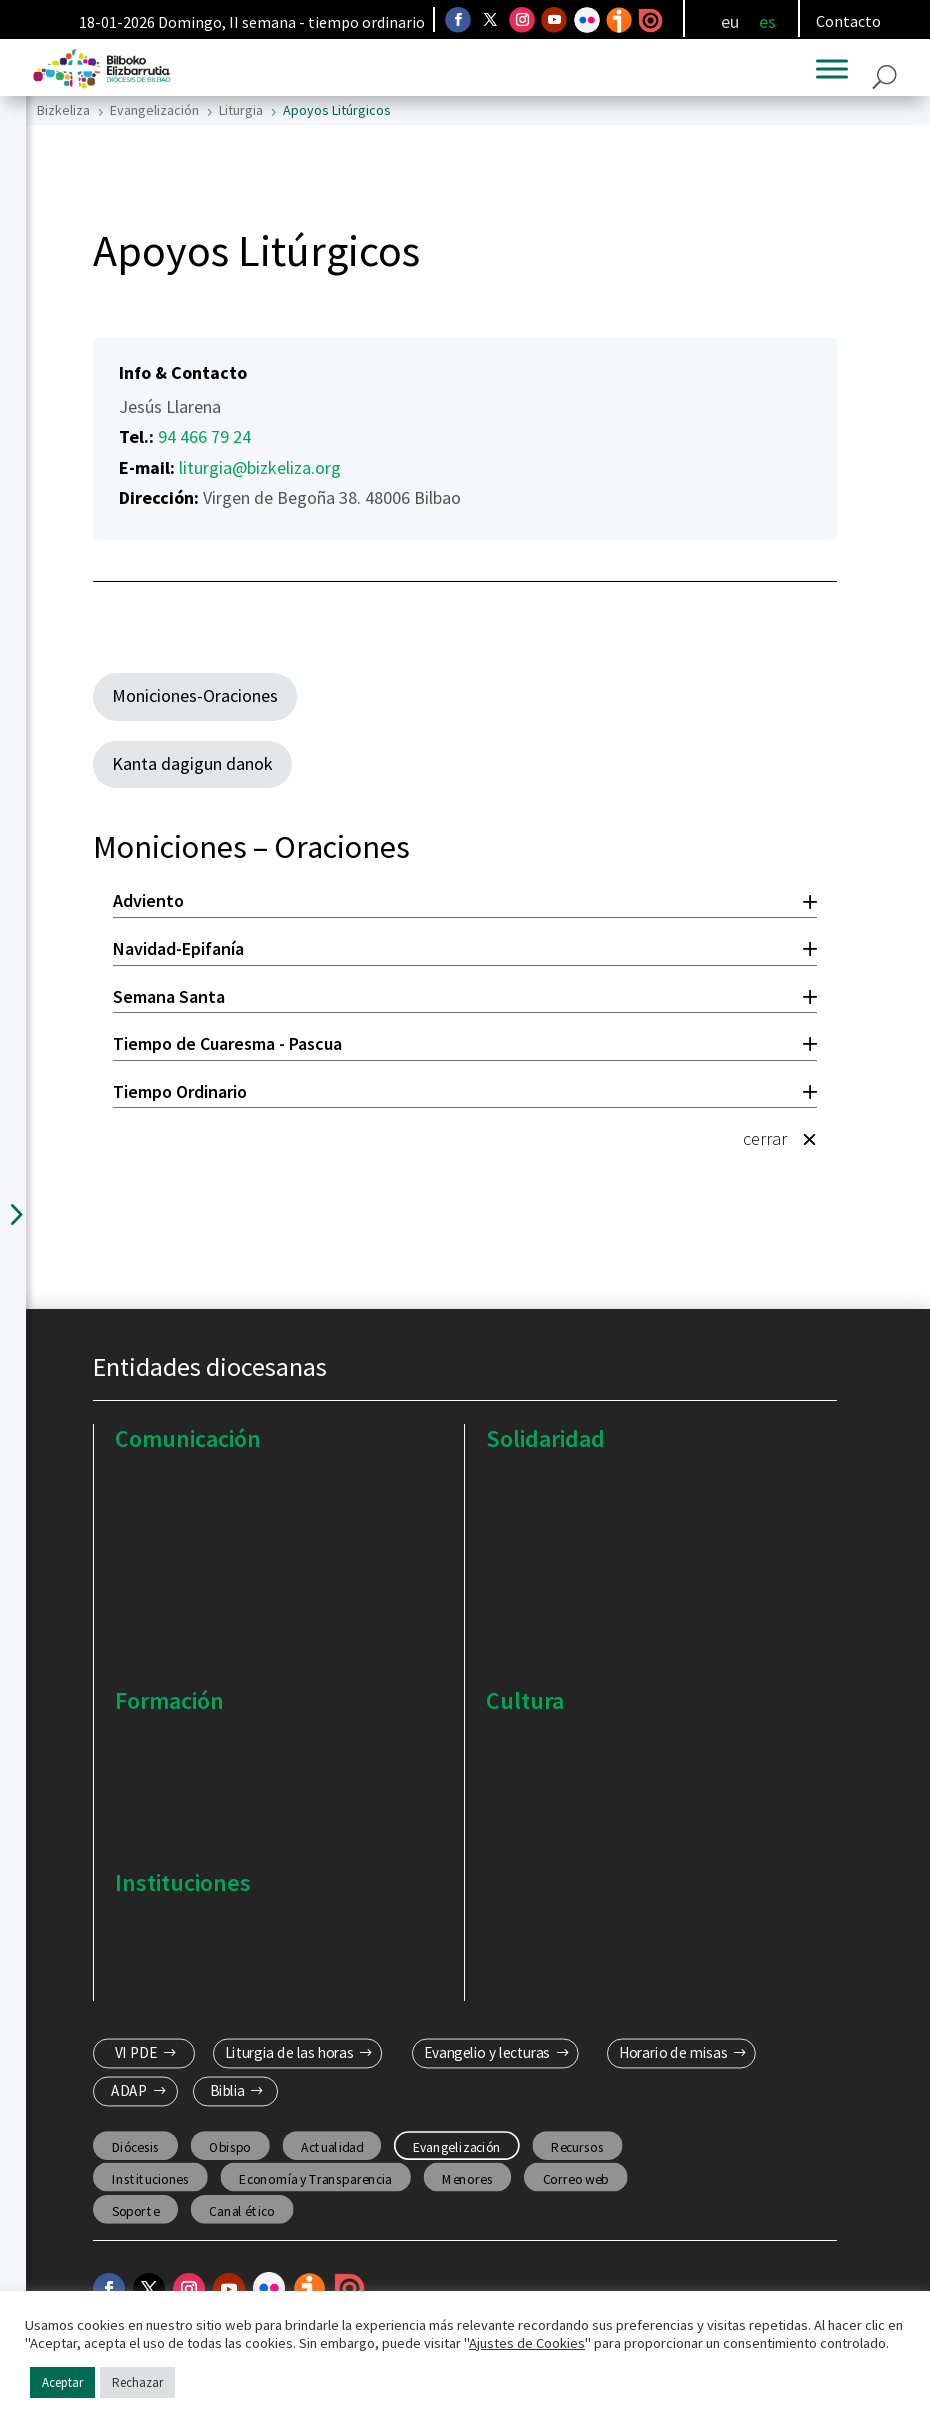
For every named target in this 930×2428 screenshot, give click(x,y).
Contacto (848, 21)
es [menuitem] (767, 20)
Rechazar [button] (137, 2382)
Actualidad (331, 2147)
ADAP (129, 2092)
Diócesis (136, 2147)
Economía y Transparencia (315, 2179)
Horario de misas (673, 2053)
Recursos (577, 2147)
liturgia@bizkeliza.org (260, 467)
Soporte (136, 2211)
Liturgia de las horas (289, 2053)
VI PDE (136, 2053)
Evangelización (457, 2147)
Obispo (230, 2147)
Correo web (576, 2179)
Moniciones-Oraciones (195, 695)
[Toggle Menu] (832, 68)
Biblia (227, 2092)
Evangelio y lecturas (486, 2053)
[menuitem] (730, 21)
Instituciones (150, 2179)
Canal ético (241, 2211)
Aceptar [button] (62, 2382)
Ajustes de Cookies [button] (527, 2343)
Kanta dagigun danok (192, 763)
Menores (467, 2179)
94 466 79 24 (204, 436)
